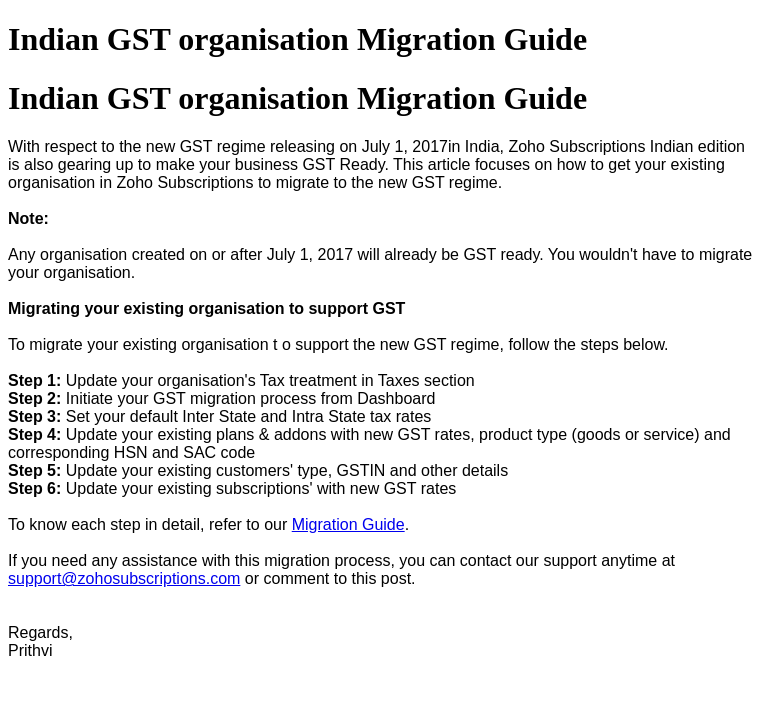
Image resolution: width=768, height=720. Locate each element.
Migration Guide (348, 524)
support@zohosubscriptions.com (124, 578)
